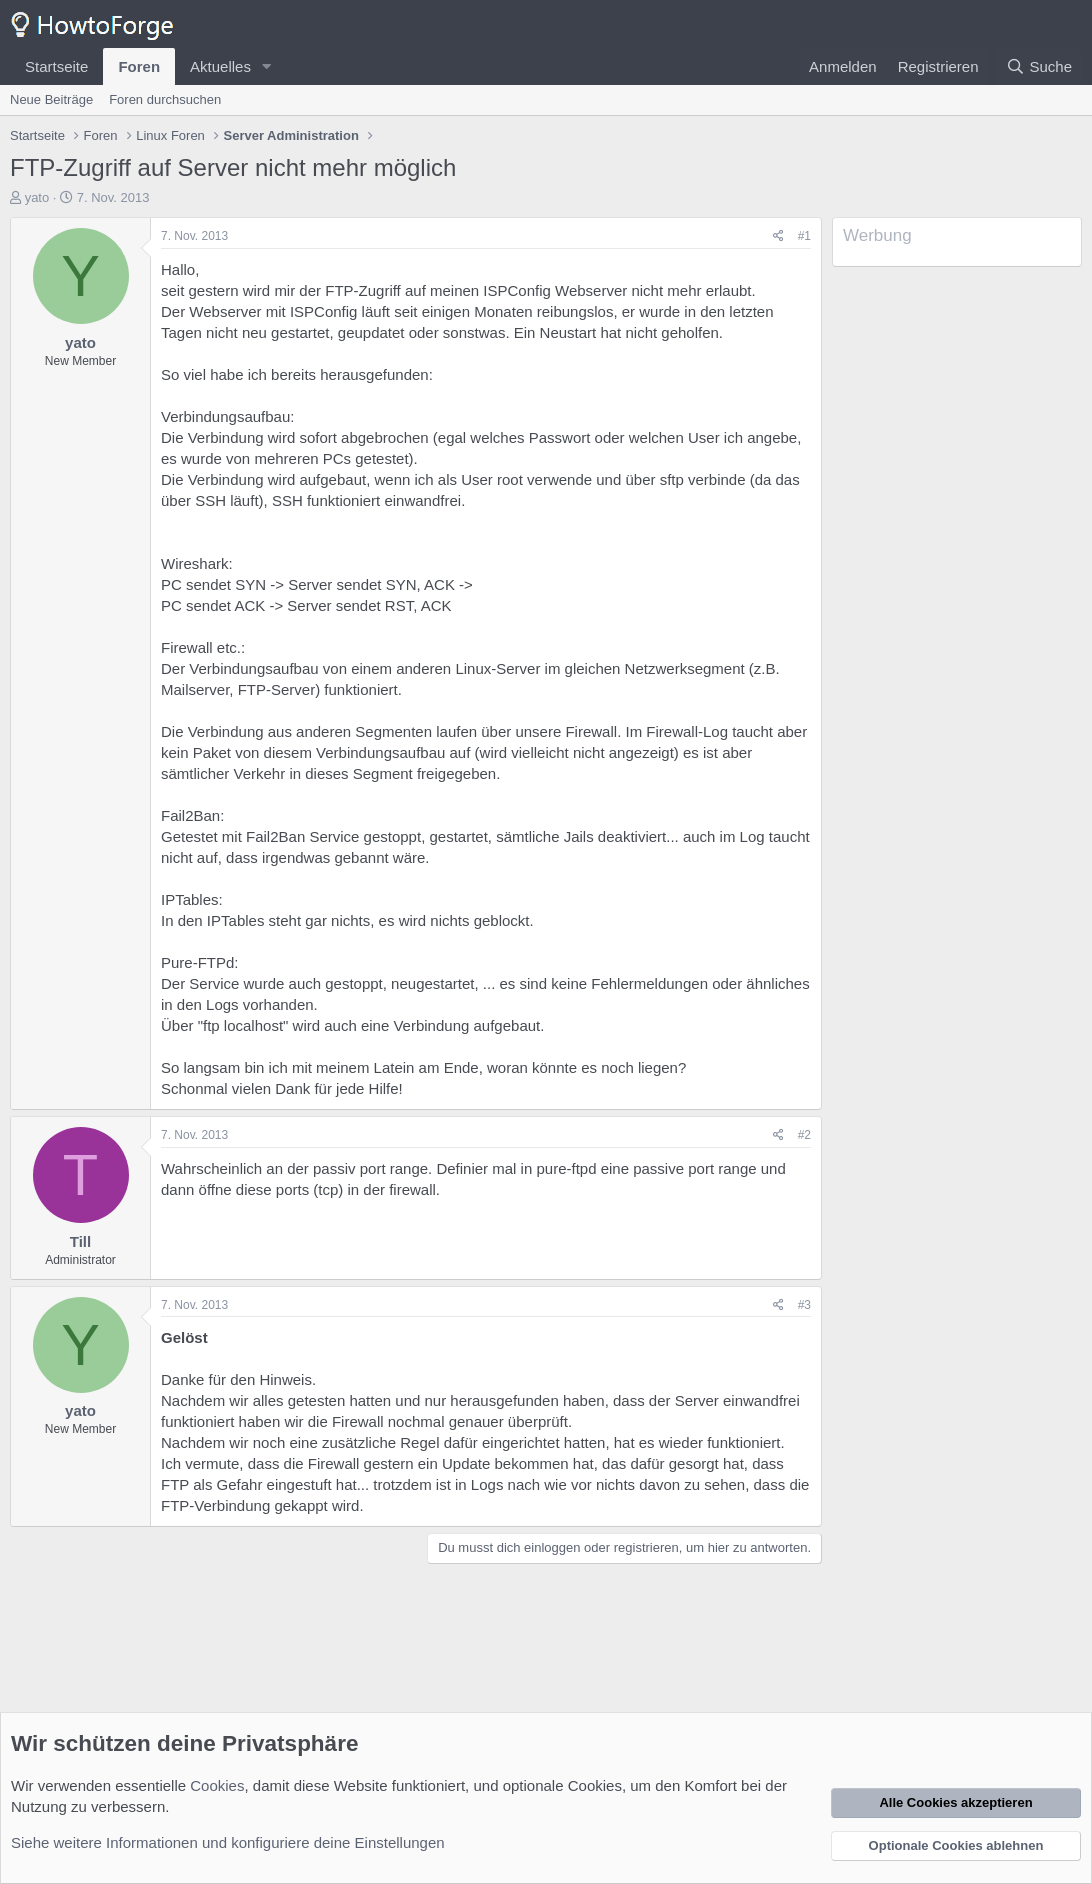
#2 (804, 1135)
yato (37, 197)
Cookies (217, 1785)
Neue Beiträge (51, 99)
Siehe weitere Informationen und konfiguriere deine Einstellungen (228, 1842)
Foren (139, 66)
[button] (267, 66)
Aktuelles (220, 66)
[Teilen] (778, 236)
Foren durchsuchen (165, 99)
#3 (804, 1305)
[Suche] (1039, 66)
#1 (804, 236)
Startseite (56, 66)
